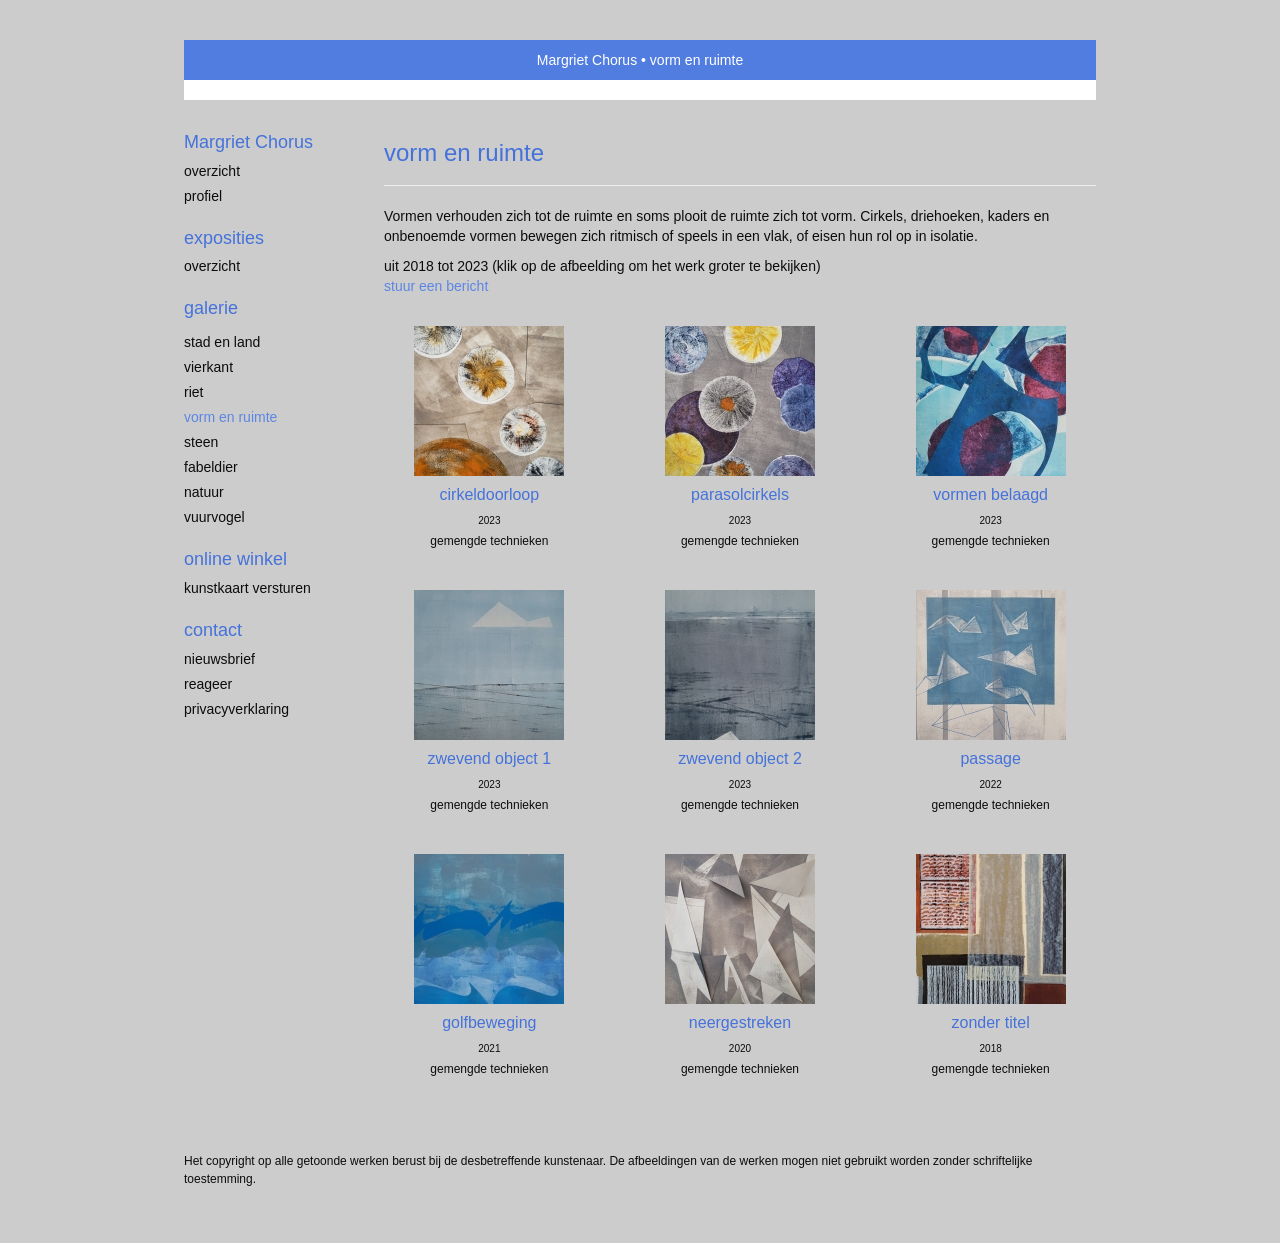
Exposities (224, 238)
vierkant (208, 367)
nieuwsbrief (219, 659)
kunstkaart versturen (247, 588)
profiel (203, 196)
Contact (213, 630)
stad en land (222, 342)
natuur (204, 492)
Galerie (211, 308)
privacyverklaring (236, 709)
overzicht (212, 171)
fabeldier (211, 467)
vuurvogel (214, 517)
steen (201, 442)
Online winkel (235, 559)
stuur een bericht (436, 286)
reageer (208, 684)
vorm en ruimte (230, 417)
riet (193, 392)
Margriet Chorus (587, 60)
